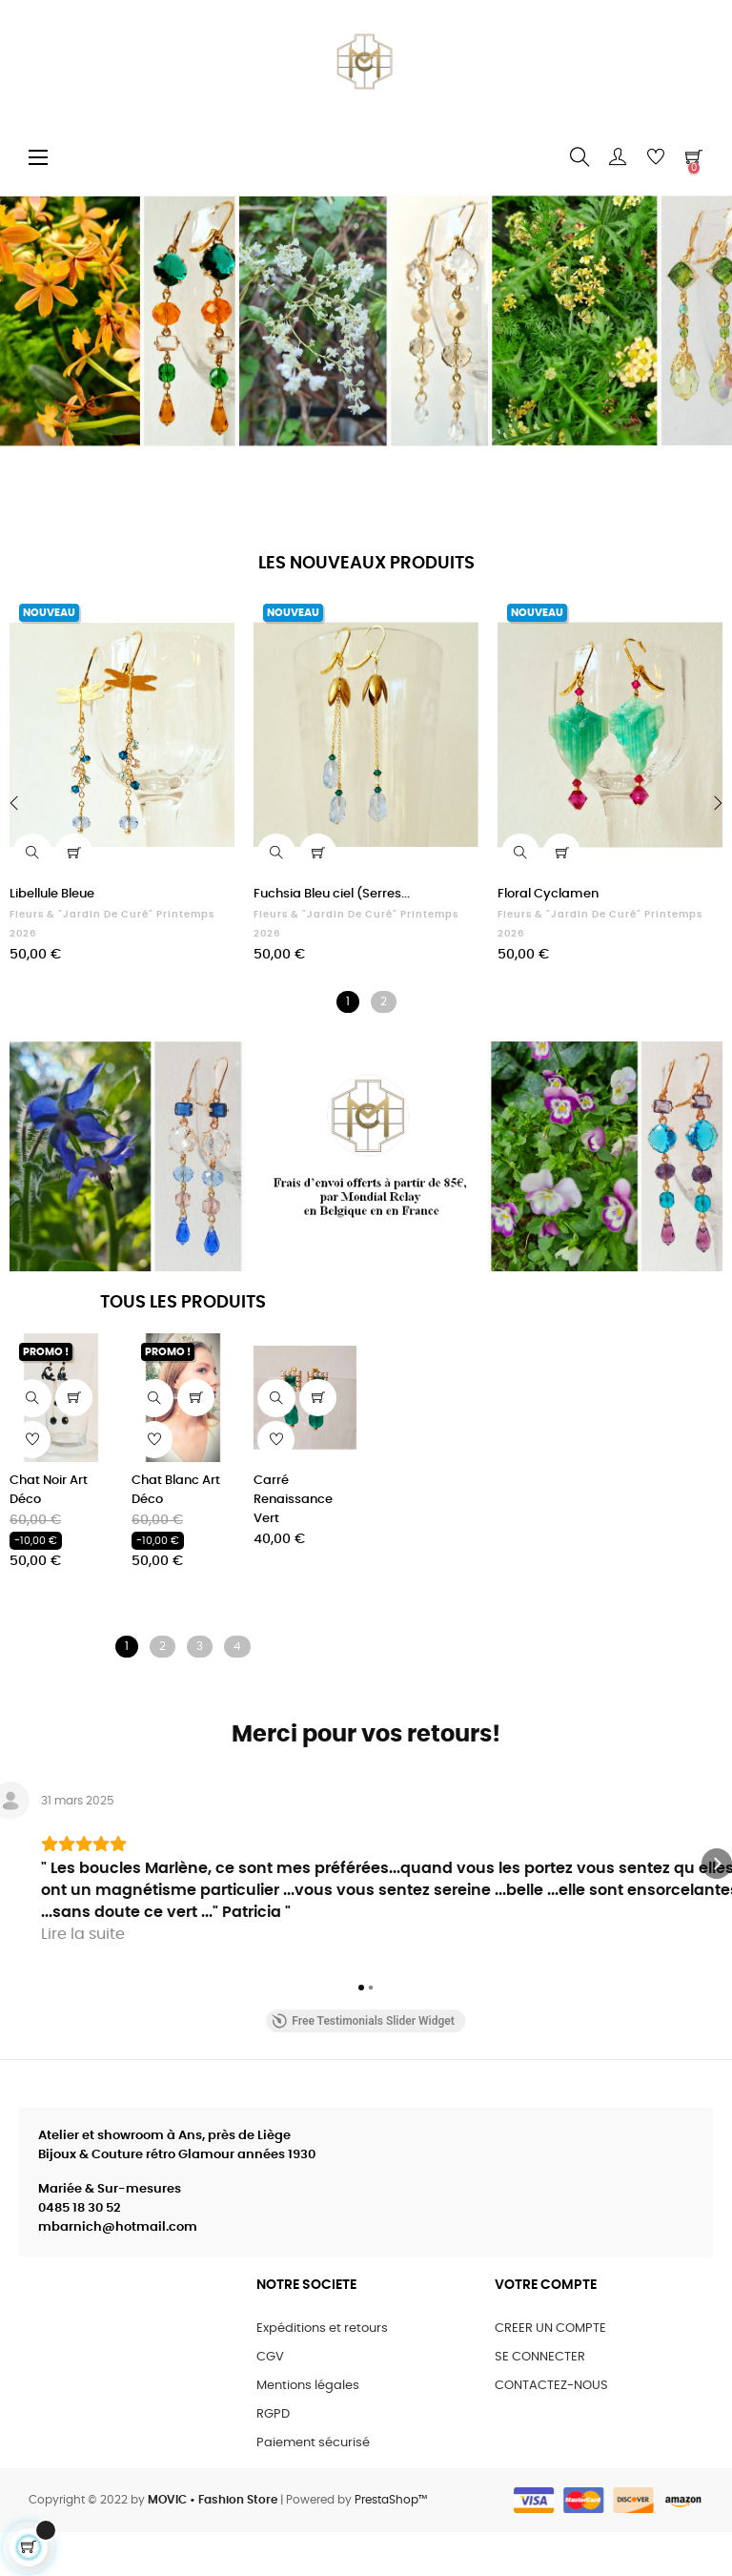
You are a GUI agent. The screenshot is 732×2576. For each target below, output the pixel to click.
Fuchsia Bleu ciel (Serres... (332, 894)
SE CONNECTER (540, 2401)
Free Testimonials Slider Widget (363, 2064)
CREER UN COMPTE (550, 2372)
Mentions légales (307, 2429)
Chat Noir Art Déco (49, 1490)
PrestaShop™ (391, 2543)
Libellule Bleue (52, 894)
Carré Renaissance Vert (293, 1499)
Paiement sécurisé (313, 2487)
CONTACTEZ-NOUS (551, 2429)
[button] (15, 1885)
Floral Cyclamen (548, 894)
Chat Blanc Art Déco (176, 1490)
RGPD (273, 2458)
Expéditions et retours (322, 2372)
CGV (270, 2401)
